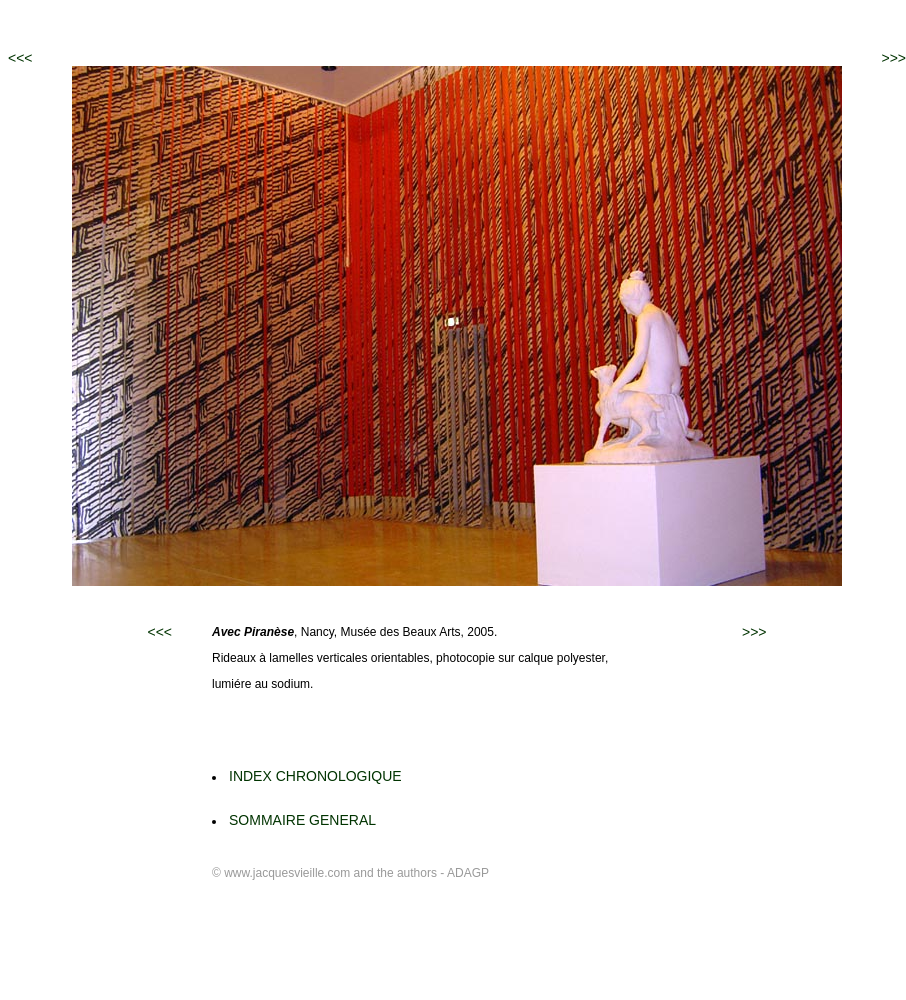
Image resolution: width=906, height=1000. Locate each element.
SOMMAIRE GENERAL (302, 820)
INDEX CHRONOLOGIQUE (315, 776)
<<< (20, 58)
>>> (893, 58)
